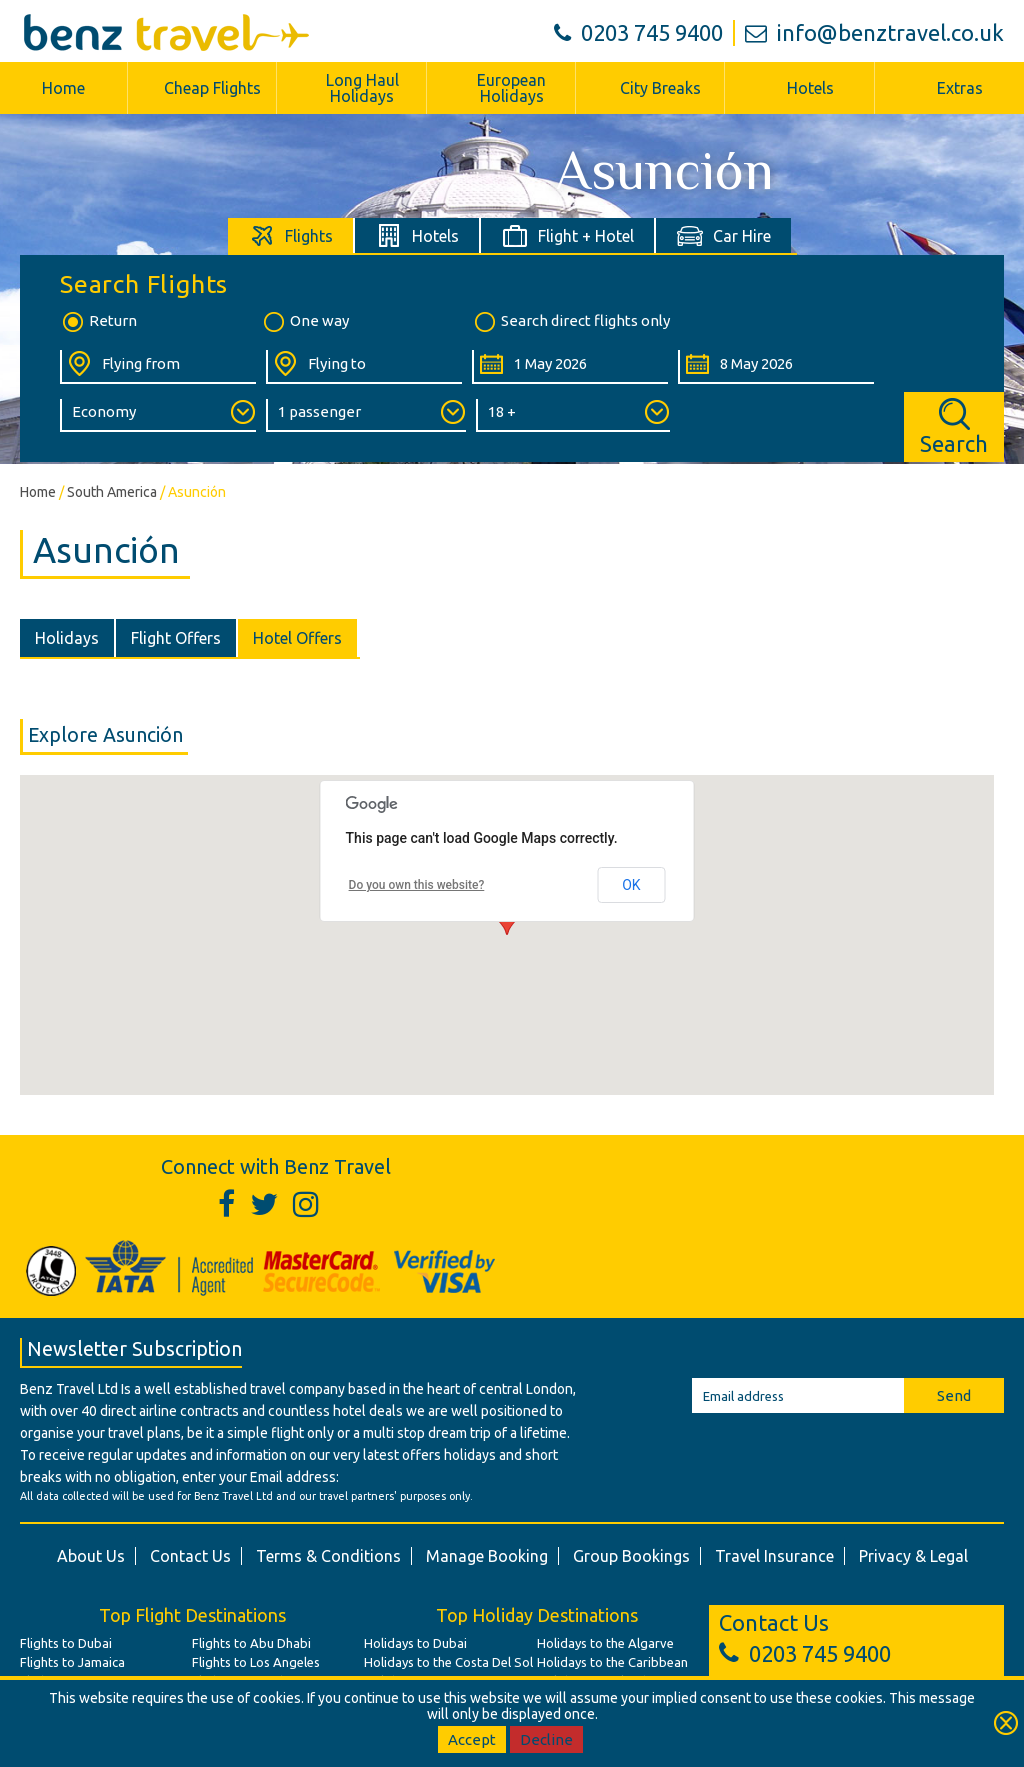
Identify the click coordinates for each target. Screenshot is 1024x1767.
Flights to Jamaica (72, 1662)
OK (631, 885)
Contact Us (190, 1556)
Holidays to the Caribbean (612, 1662)
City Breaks (660, 88)
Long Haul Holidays (362, 88)
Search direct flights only (571, 322)
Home (63, 88)
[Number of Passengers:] (366, 415)
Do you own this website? (417, 885)
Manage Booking (487, 1556)
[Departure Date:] (570, 367)
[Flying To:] (364, 367)
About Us (91, 1556)
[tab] (291, 235)
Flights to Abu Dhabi (251, 1643)
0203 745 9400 (638, 32)
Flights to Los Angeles (256, 1662)
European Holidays (511, 88)
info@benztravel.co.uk (874, 32)
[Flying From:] (158, 367)
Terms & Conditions (328, 1556)
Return (98, 322)
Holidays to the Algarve (605, 1643)
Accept (472, 1739)
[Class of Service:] (158, 415)
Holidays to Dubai (415, 1643)
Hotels (810, 88)
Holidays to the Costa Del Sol (448, 1662)
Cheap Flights (212, 88)
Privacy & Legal (913, 1556)
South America (112, 492)
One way (305, 322)
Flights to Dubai (66, 1643)
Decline (546, 1739)
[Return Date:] (776, 367)
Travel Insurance (774, 1556)
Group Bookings (631, 1556)
